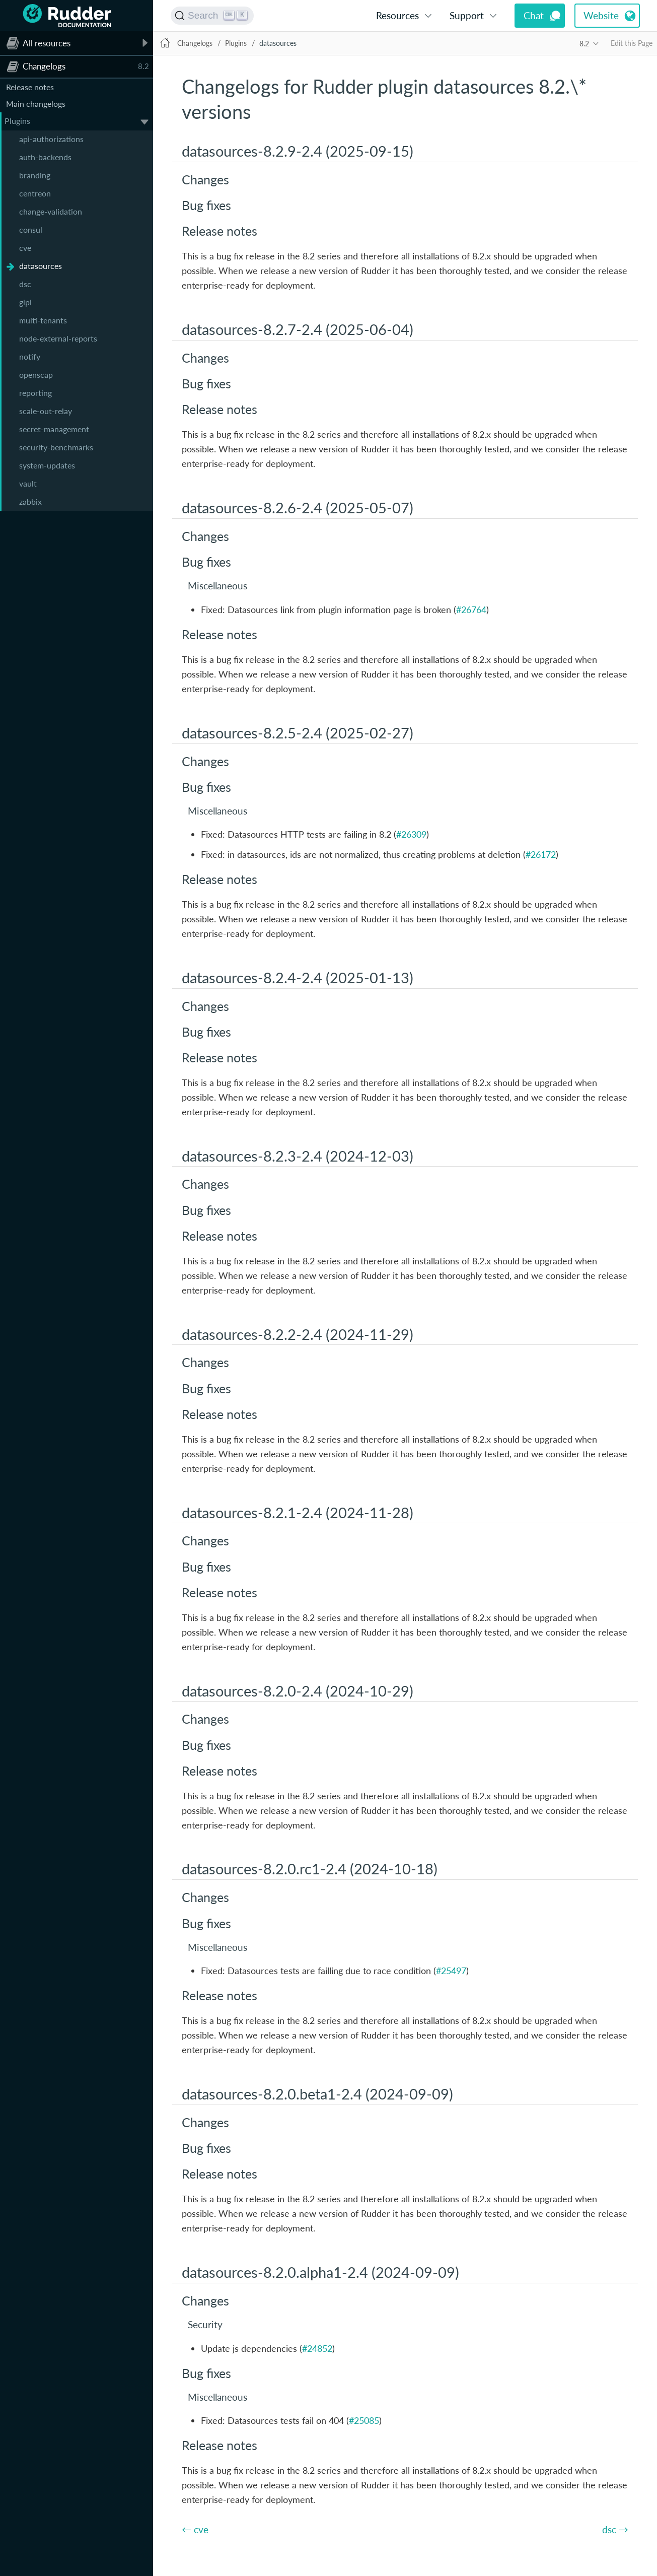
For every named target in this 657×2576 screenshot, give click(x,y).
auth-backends (45, 157)
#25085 (364, 2420)
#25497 (451, 1970)
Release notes (30, 87)
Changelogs (194, 43)
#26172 (541, 854)
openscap (36, 374)
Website (601, 15)
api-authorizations (51, 139)
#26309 (411, 834)
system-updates (47, 465)
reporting (35, 392)
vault (28, 483)
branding (34, 175)
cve (25, 247)
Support (467, 15)
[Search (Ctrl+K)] (212, 16)
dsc (25, 284)
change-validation (50, 211)
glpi (25, 302)
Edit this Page (631, 43)
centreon (35, 193)
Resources (397, 15)
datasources (40, 265)
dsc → (615, 2529)
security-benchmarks (56, 447)
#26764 (471, 609)
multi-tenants (43, 320)
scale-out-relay (45, 411)
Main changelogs (35, 103)
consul (30, 229)
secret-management (54, 429)
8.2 (584, 43)
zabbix (30, 501)
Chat (534, 15)
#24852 (317, 2348)
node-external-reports (58, 338)
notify (29, 356)
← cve (195, 2529)
